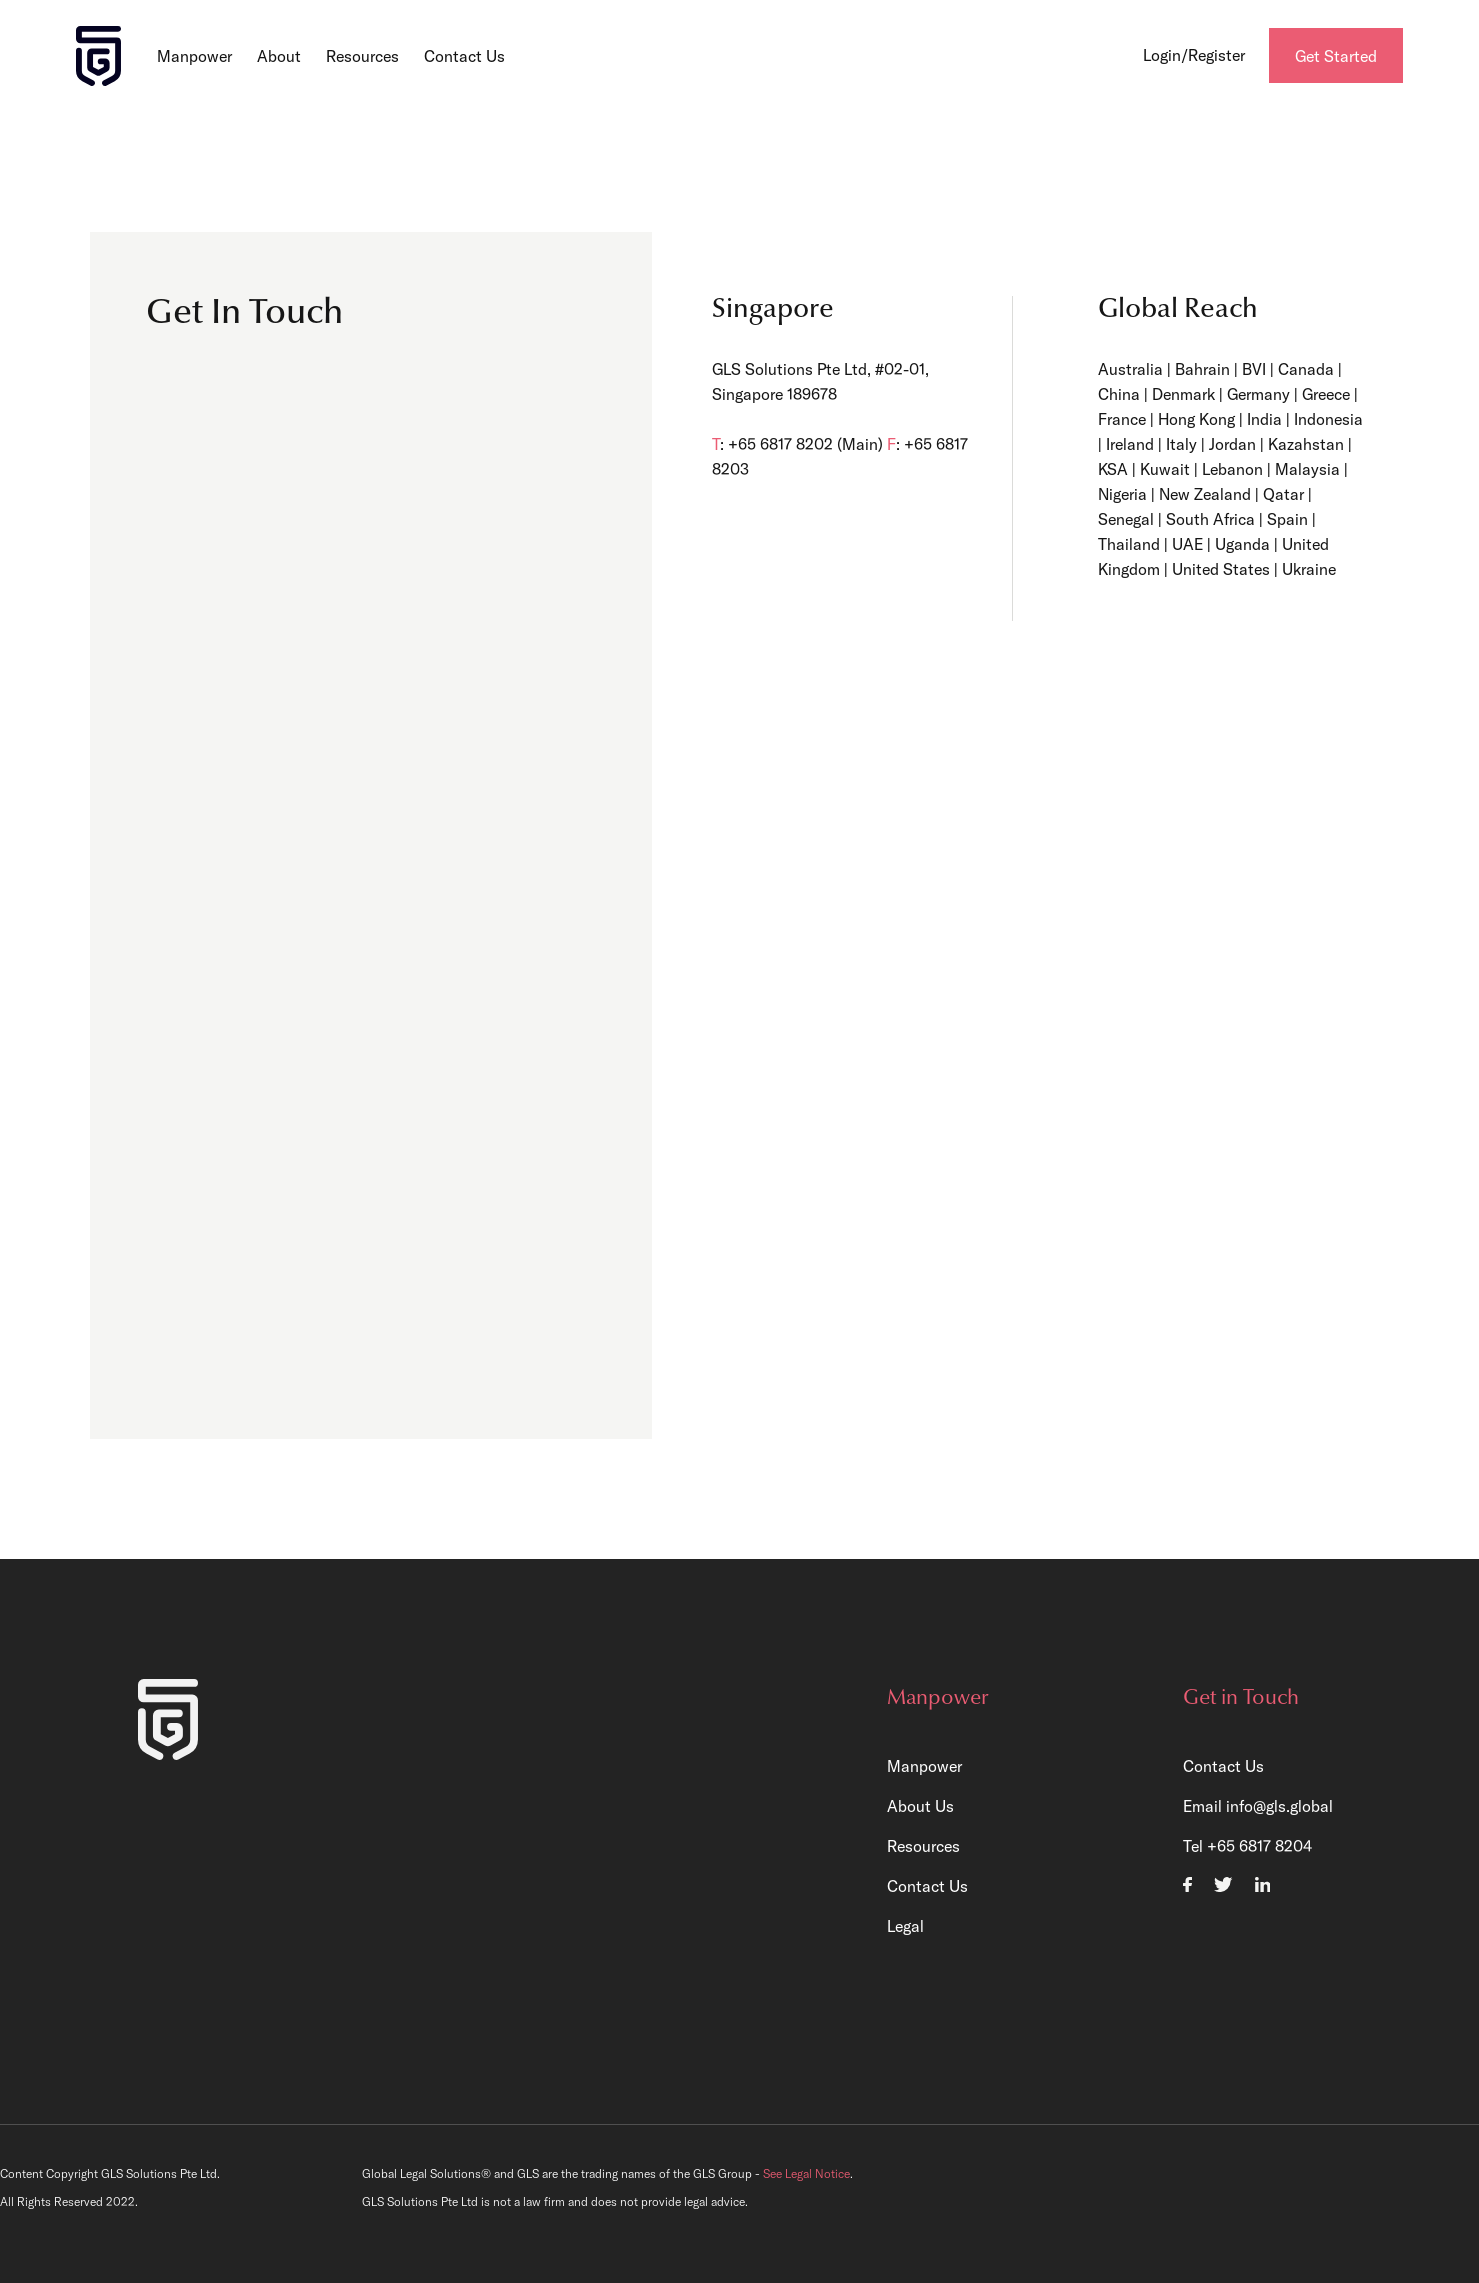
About (279, 56)
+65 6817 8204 (1259, 1846)
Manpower (194, 56)
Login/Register (1194, 55)
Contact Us (464, 56)
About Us (920, 1806)
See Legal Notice (806, 2173)
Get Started (1336, 56)
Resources (362, 56)
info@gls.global (1279, 1806)
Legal (905, 1926)
